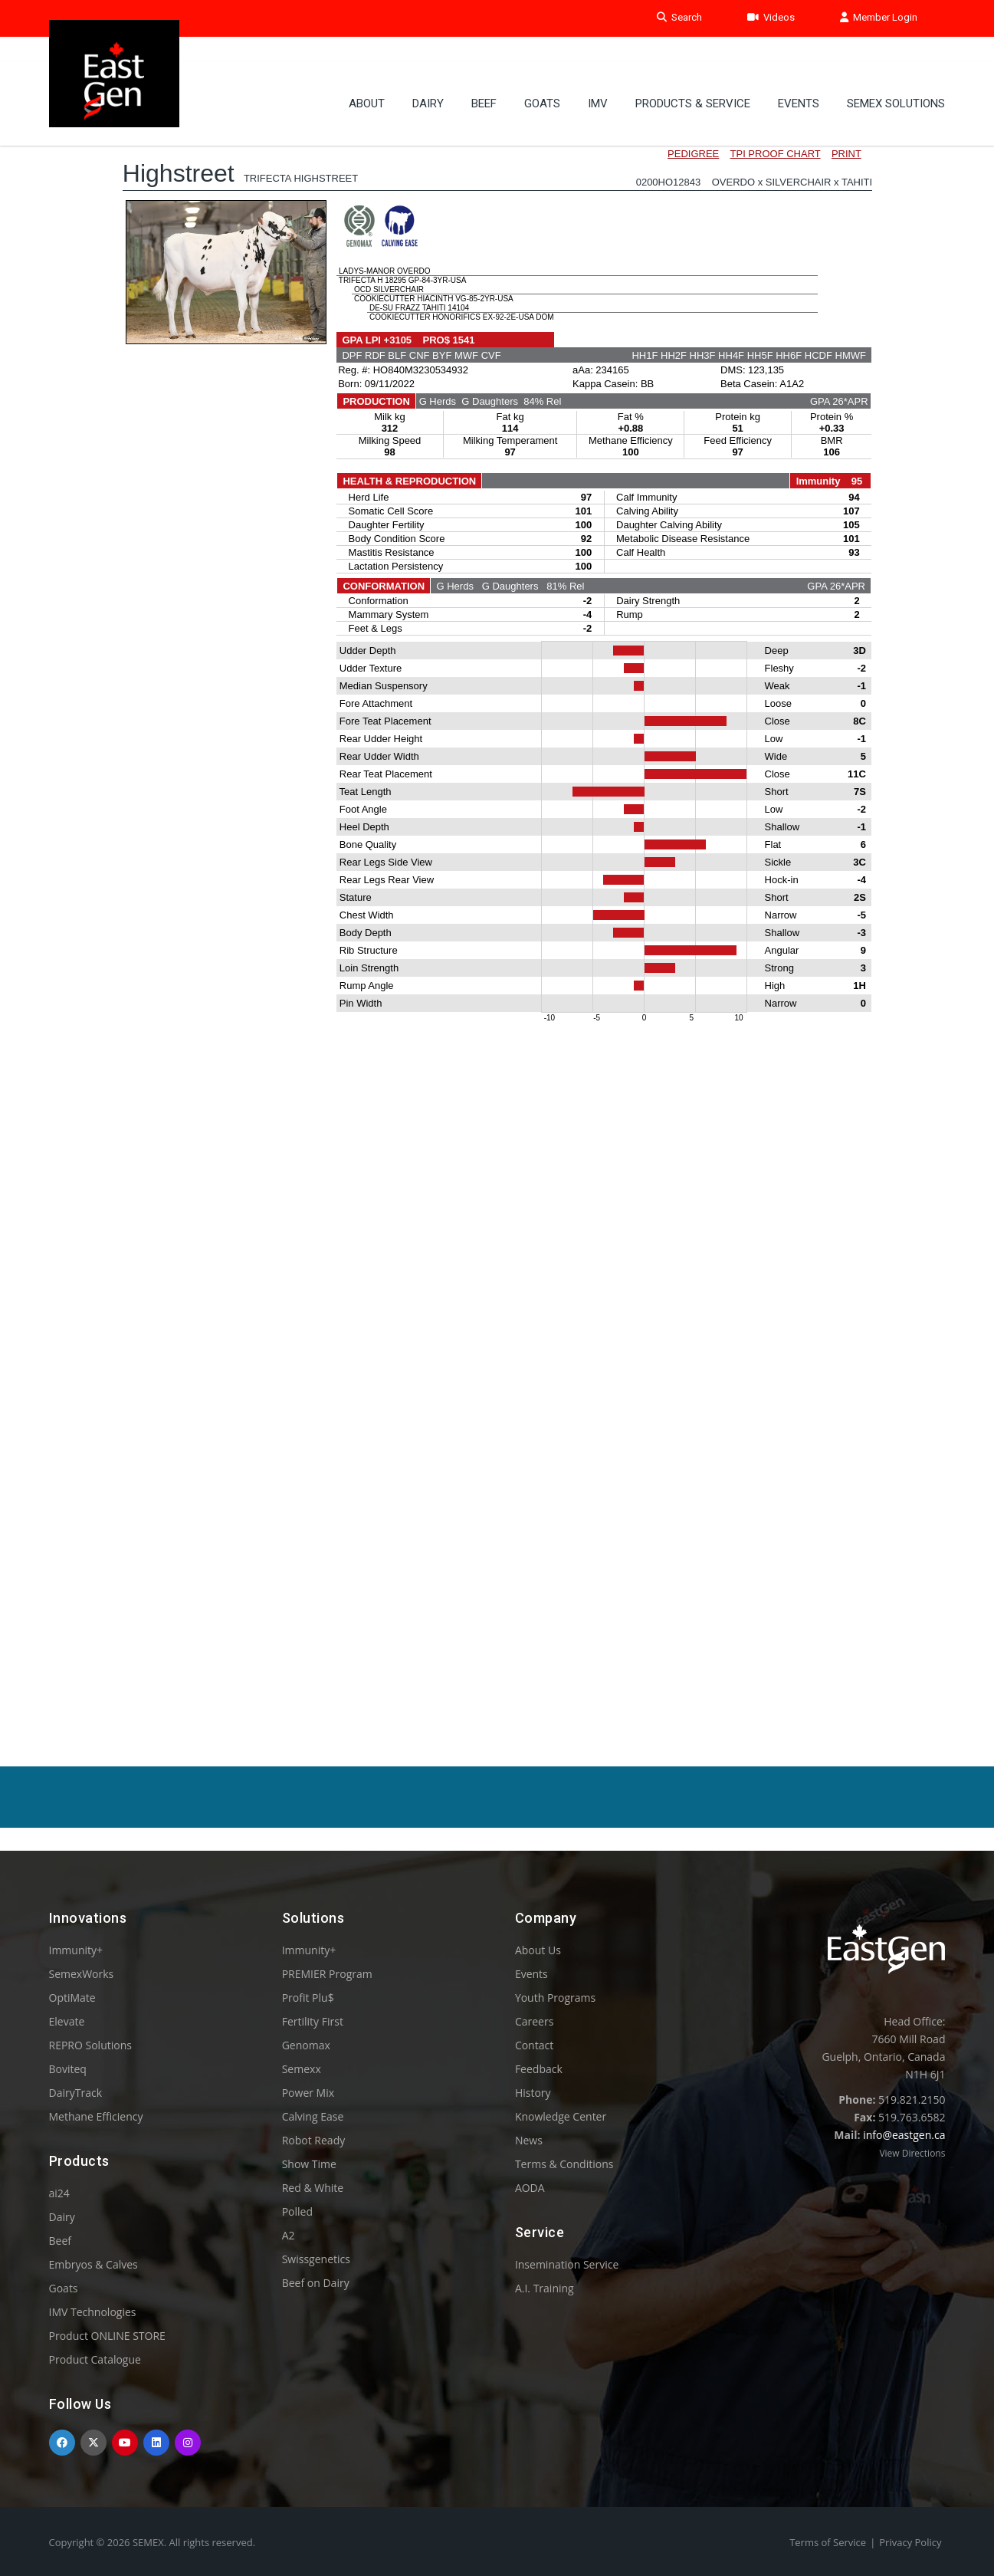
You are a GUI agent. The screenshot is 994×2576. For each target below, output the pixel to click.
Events (798, 80)
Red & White (312, 2187)
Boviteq (68, 2069)
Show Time (309, 2164)
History (533, 2092)
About (367, 80)
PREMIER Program (327, 1974)
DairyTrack (75, 2092)
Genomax (306, 2045)
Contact (534, 2045)
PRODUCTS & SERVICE (692, 80)
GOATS (542, 80)
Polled (297, 2211)
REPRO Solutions (90, 2045)
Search (679, 18)
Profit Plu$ (308, 1997)
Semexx (301, 2069)
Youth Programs (555, 1997)
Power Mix (308, 2092)
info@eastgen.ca (904, 2135)
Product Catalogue (95, 2359)
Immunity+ (76, 1950)
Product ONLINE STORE (107, 2335)
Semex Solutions (896, 80)
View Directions (912, 2153)
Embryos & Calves (93, 2264)
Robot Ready (314, 2140)
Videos (771, 18)
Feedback (539, 2069)
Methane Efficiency (96, 2116)
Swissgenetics (316, 2259)
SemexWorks (81, 1974)
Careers (534, 2021)
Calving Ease (313, 2116)
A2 (288, 2235)
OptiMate (72, 1997)
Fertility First (312, 2021)
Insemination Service (566, 2264)
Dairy (428, 80)
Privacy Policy (910, 2542)
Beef (484, 80)
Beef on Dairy (315, 2282)
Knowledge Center (560, 2116)
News (529, 2140)
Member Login (878, 18)
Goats (63, 2288)
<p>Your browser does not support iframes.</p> (497, 903)
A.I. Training (544, 2288)
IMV (598, 80)
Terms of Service (827, 2542)
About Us (538, 1950)
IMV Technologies (92, 2312)
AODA (530, 2187)
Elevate (67, 2021)
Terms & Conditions (564, 2164)
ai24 (59, 2193)
